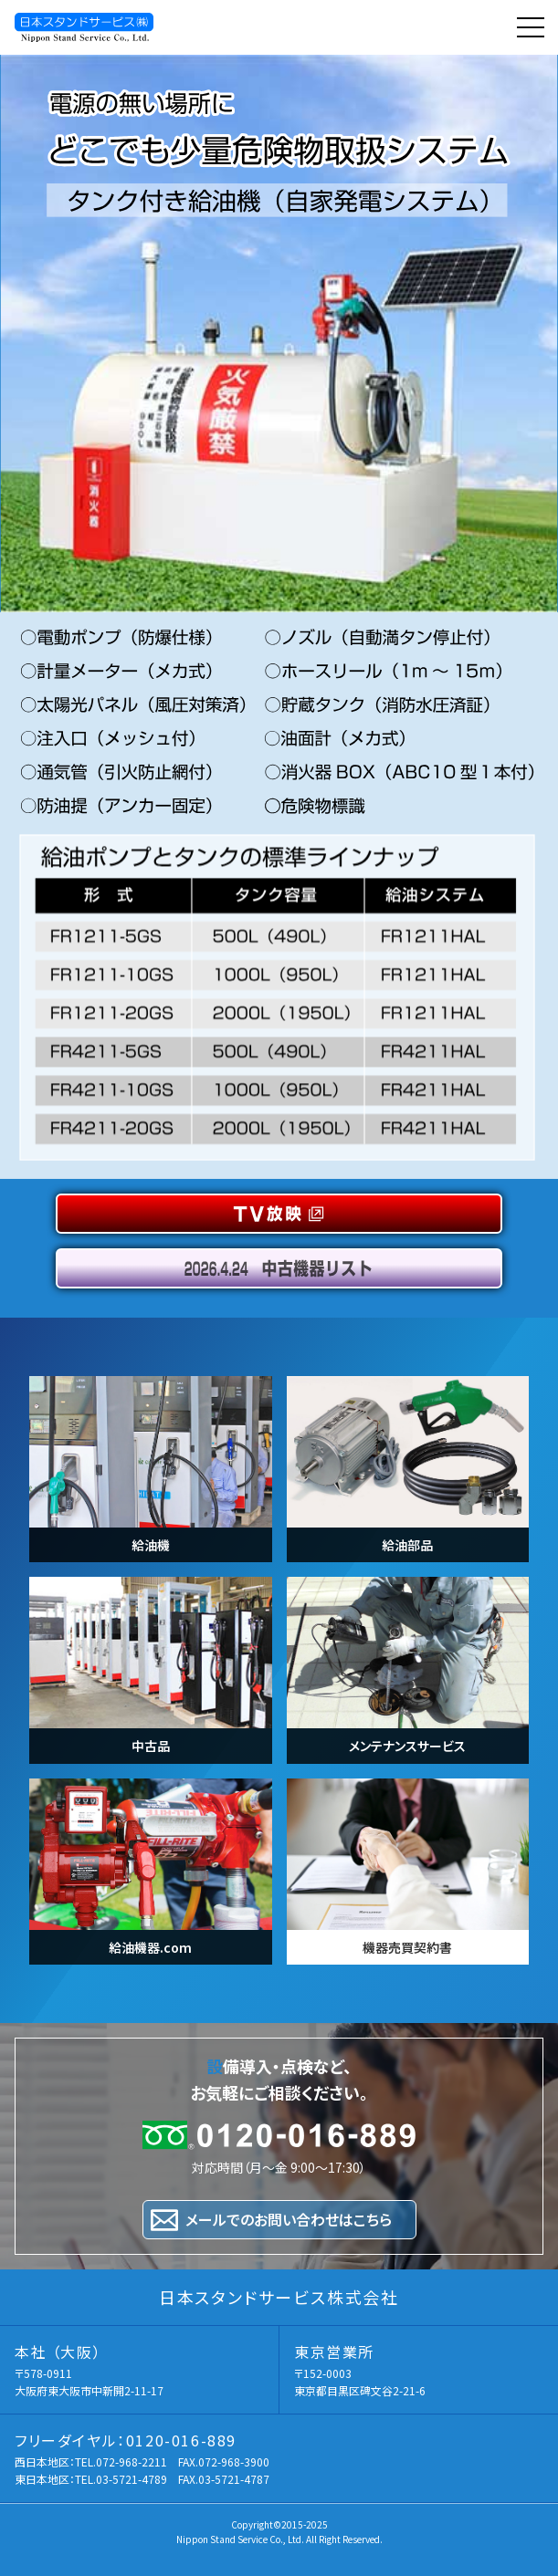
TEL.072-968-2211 (121, 2461)
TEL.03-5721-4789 (121, 2479)
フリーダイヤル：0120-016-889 (126, 2440)
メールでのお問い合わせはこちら (288, 2219)
